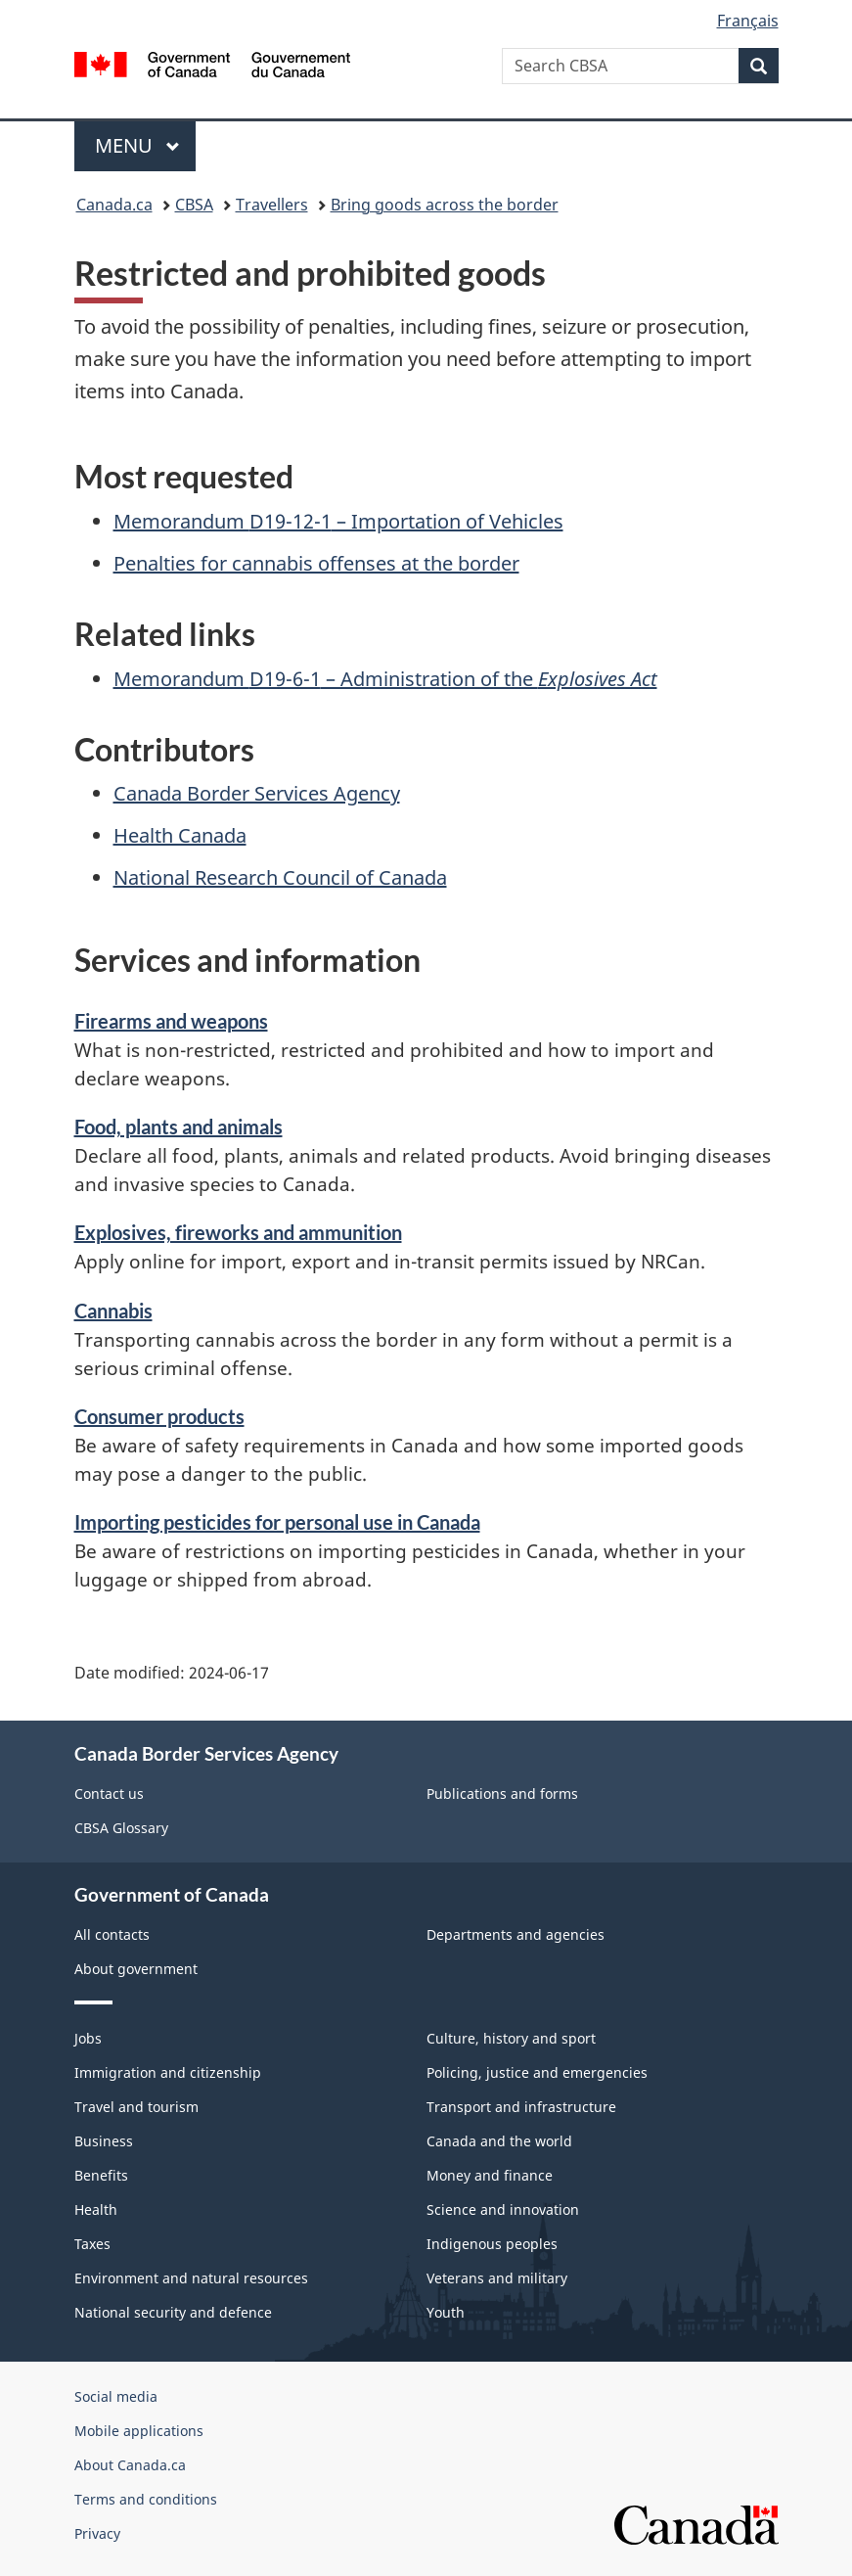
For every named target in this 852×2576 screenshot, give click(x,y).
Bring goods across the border (445, 204)
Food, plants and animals (178, 1126)
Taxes (92, 2243)
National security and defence (173, 2312)
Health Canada (180, 835)
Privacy (97, 2533)
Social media (115, 2396)
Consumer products (159, 1416)
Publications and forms (502, 1793)
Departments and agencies (515, 1934)
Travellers (272, 204)
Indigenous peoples (492, 2243)
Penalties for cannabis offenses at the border (316, 563)
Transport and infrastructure (521, 2106)
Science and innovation (502, 2209)
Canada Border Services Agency (256, 793)
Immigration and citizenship (167, 2072)
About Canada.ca (130, 2465)
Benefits (101, 2175)
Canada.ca (114, 204)
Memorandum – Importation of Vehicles (338, 521)
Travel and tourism (136, 2106)
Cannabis (113, 1310)
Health (95, 2209)
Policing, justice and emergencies (537, 2072)
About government (136, 1968)
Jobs (88, 2038)
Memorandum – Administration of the (385, 679)
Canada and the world (499, 2141)
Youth (445, 2312)
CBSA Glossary (121, 1827)
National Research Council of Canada (280, 877)
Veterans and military (496, 2278)
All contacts (112, 1934)
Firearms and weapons (171, 1021)
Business (103, 2141)
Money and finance (489, 2175)
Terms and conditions (145, 2499)
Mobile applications (138, 2430)
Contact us (109, 1793)
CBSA (194, 204)
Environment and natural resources (191, 2278)
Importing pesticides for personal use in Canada (277, 1522)
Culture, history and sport (511, 2038)
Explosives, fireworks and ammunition (238, 1232)
